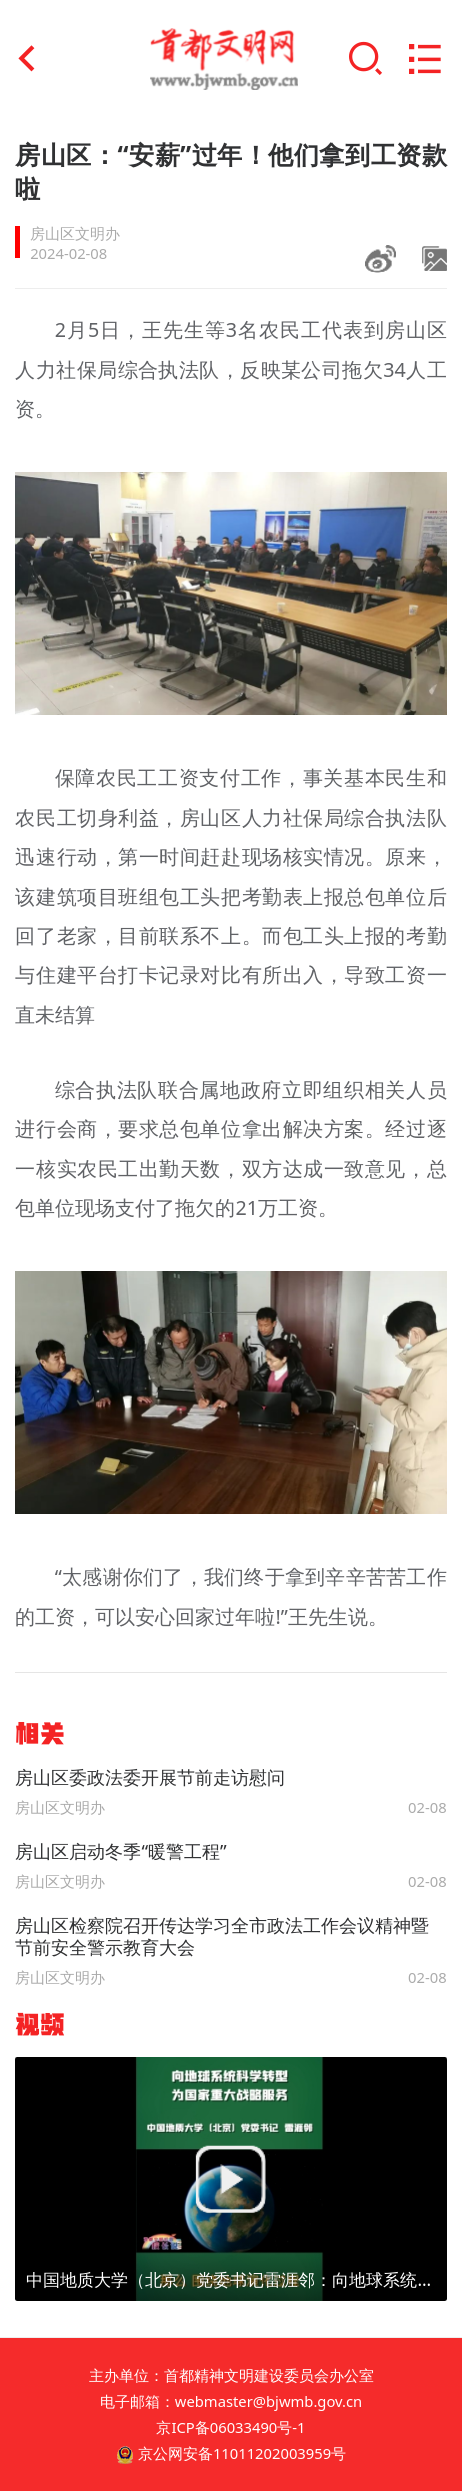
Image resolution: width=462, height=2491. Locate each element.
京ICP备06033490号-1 (230, 2427)
